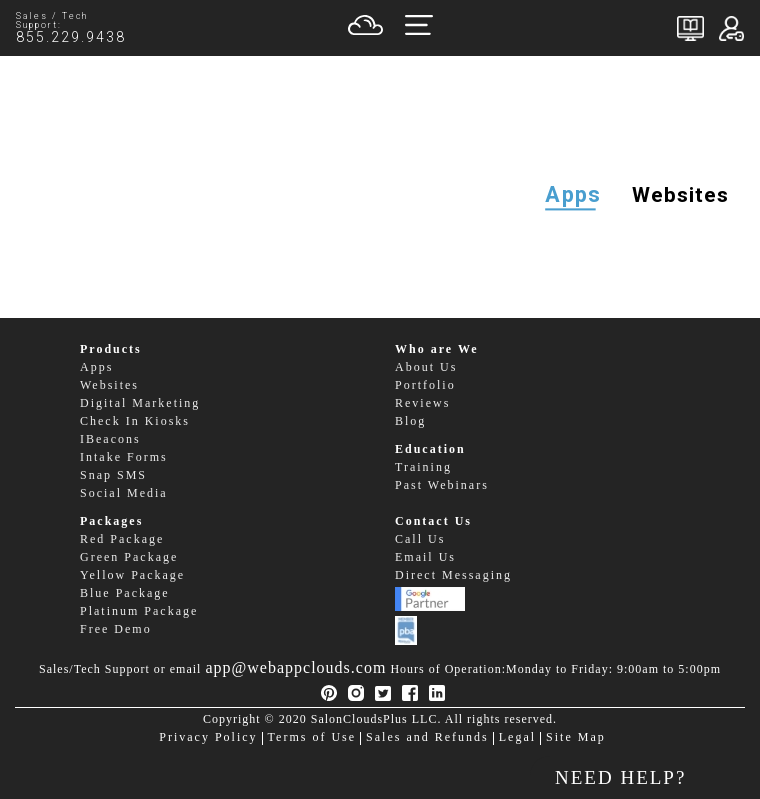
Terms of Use (312, 737)
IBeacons (110, 439)
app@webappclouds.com (295, 667)
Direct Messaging (453, 575)
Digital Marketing (140, 403)
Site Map (576, 737)
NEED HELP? (620, 777)
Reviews (422, 403)
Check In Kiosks (135, 421)
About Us (426, 367)
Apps (573, 195)
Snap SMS (113, 475)
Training (423, 467)
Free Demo (116, 629)
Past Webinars (442, 485)
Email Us (425, 557)
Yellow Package (132, 575)
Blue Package (125, 593)
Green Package (129, 557)
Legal (517, 737)
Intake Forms (124, 457)
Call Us (420, 539)
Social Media (124, 493)
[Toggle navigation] (419, 28)
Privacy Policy (208, 737)
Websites (680, 195)
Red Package (122, 539)
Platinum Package (139, 611)
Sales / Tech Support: (61, 28)
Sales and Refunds (427, 737)
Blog (410, 421)
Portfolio (425, 385)
